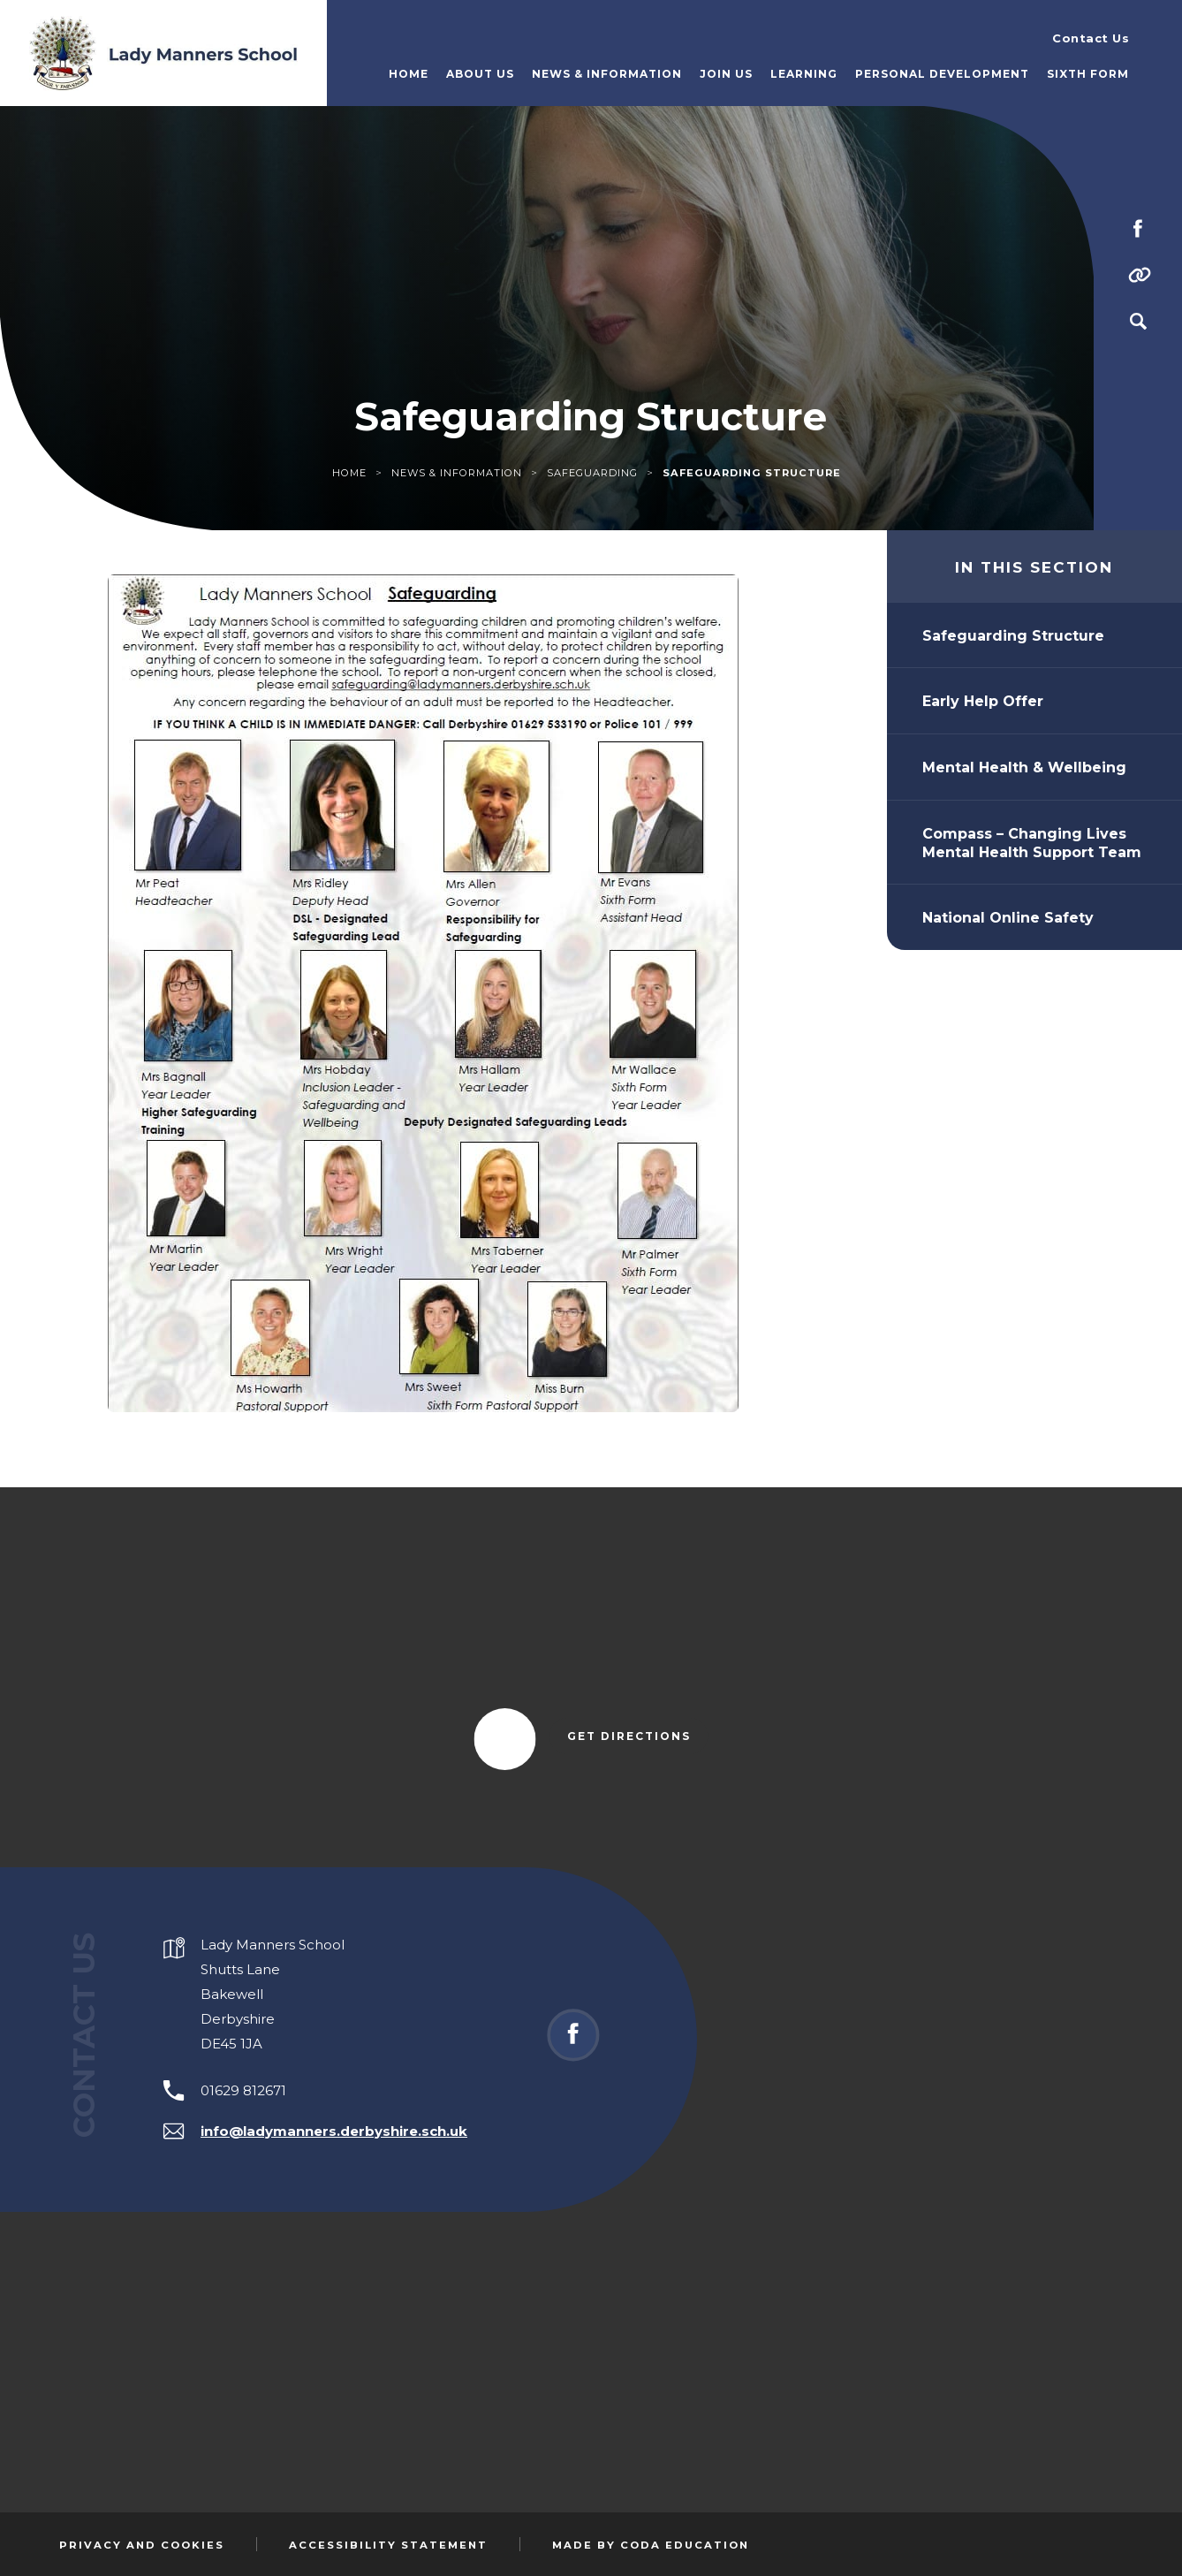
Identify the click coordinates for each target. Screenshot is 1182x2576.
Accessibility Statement (388, 2545)
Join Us (726, 73)
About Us (480, 73)
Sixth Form (1088, 73)
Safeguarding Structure (1013, 635)
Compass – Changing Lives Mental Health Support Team (1031, 843)
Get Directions (637, 1737)
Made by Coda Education (650, 2545)
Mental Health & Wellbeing (1024, 767)
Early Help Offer (982, 701)
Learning (803, 73)
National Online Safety (1008, 917)
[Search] (1138, 321)
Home (408, 73)
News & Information (607, 73)
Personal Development (942, 73)
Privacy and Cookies (141, 2545)
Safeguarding (592, 473)
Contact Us (1090, 38)
